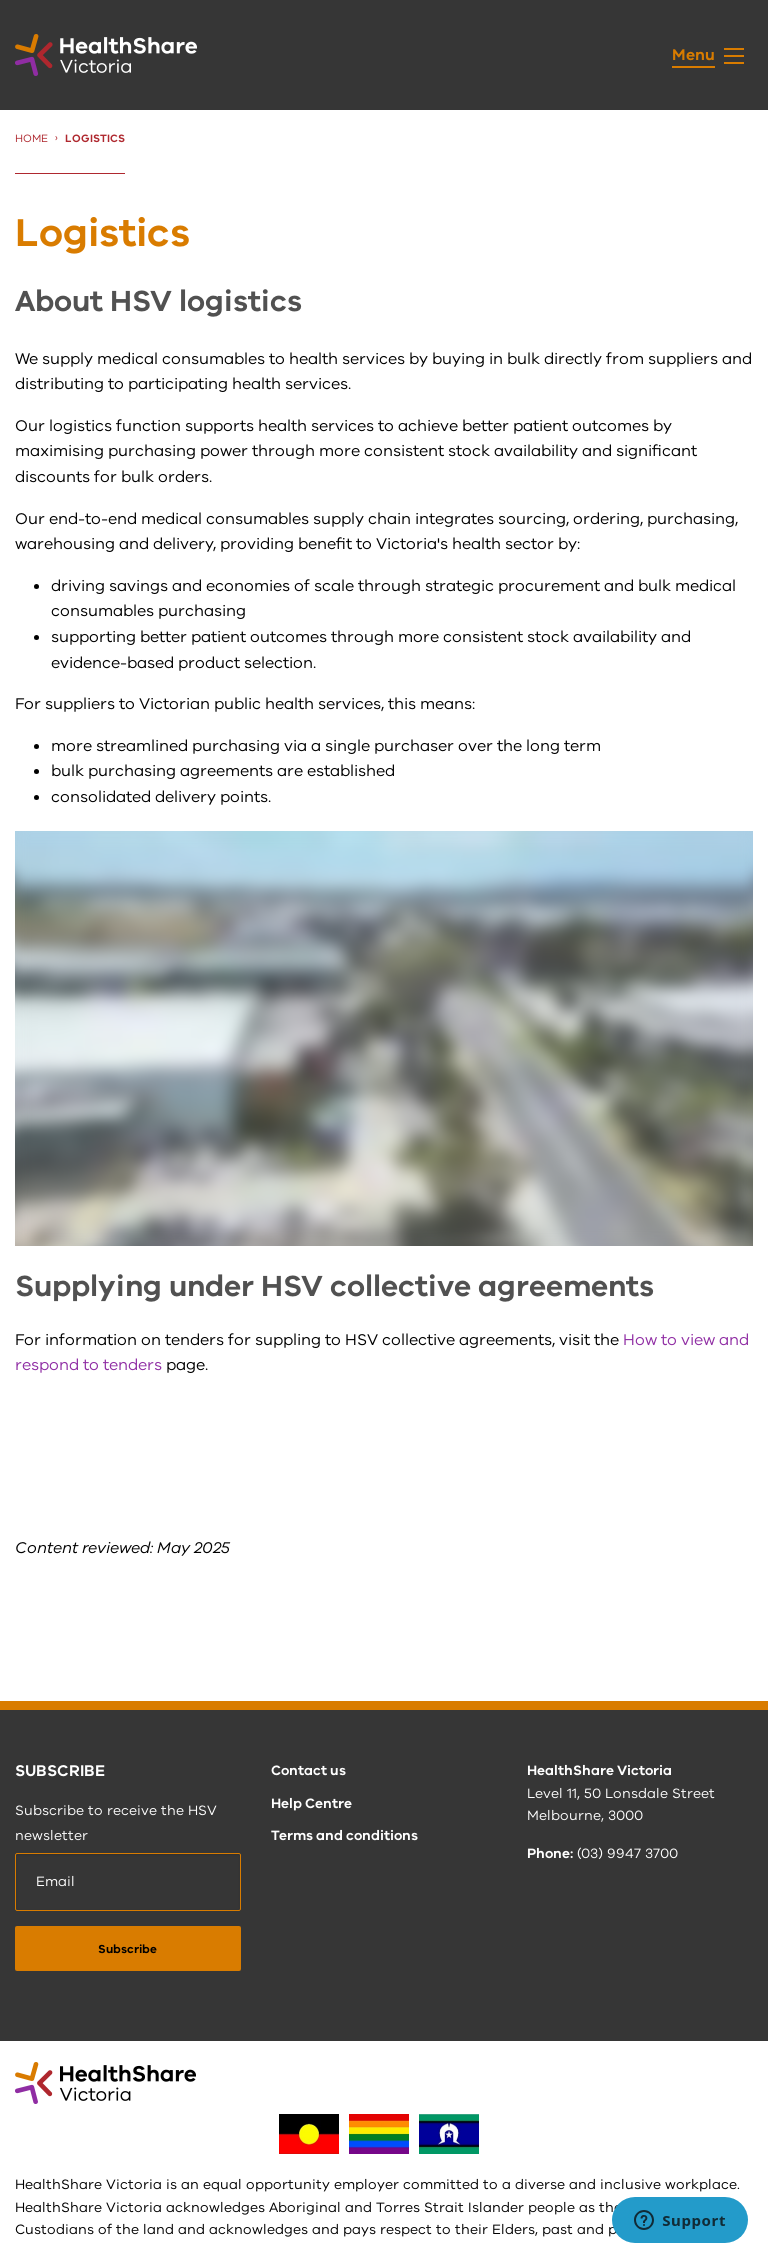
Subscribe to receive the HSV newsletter (116, 1823)
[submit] (128, 1948)
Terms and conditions (344, 1835)
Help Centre (311, 1803)
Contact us (308, 1770)
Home (31, 138)
